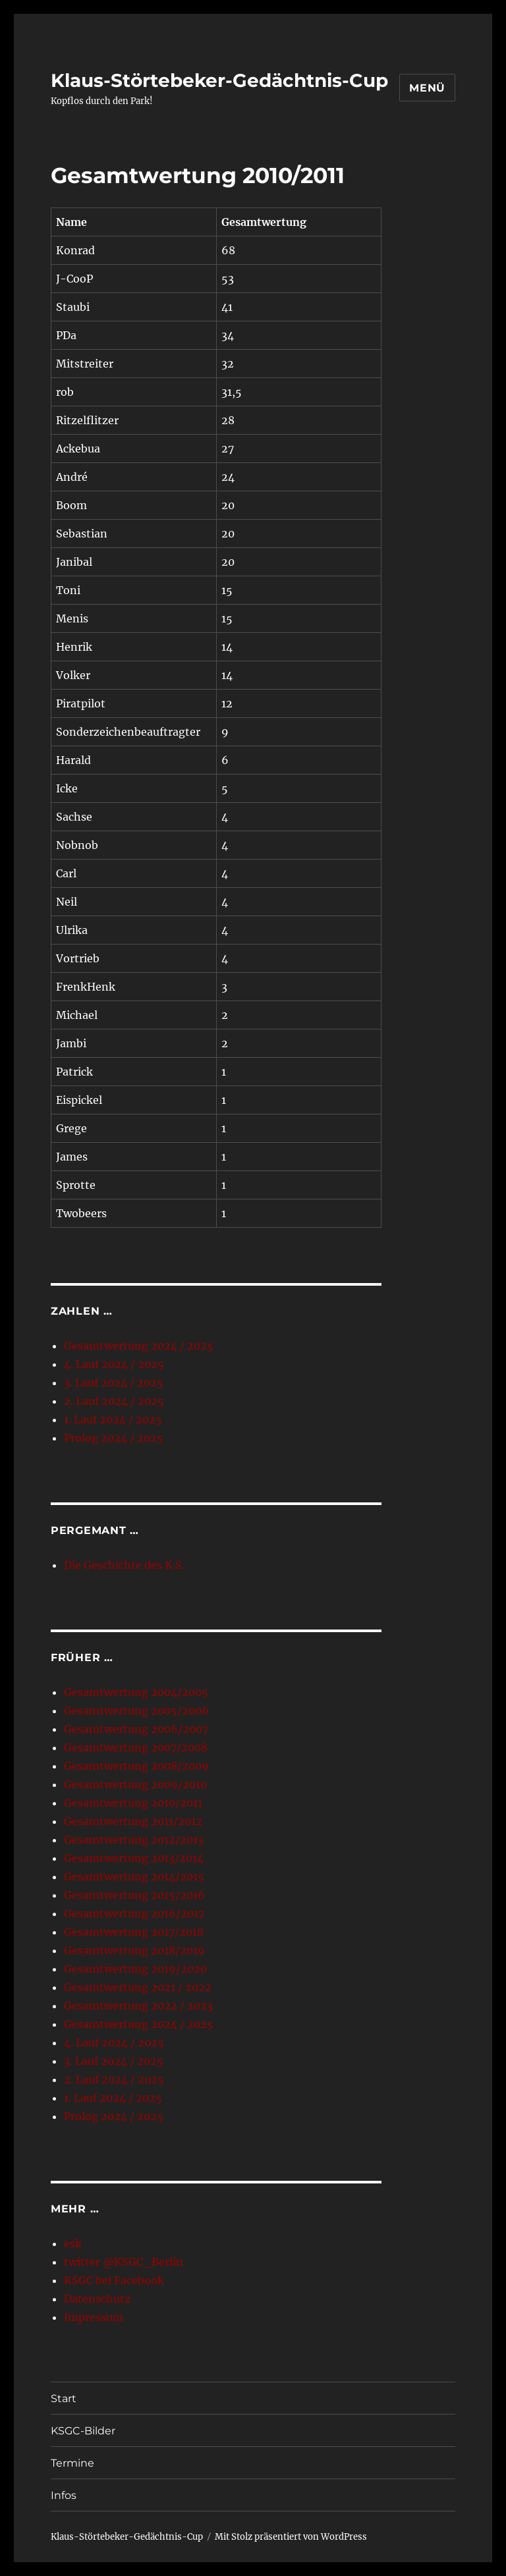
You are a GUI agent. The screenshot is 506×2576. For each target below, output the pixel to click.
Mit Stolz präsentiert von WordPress (291, 2536)
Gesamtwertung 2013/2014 (134, 1858)
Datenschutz (97, 2298)
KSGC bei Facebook (114, 2280)
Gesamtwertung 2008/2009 (136, 1765)
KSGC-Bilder (83, 2431)
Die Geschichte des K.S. (124, 1565)
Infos (63, 2495)
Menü (427, 88)
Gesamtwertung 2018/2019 (134, 1950)
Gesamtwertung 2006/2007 (136, 1729)
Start (63, 2398)
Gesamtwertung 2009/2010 (135, 1784)
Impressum (93, 2317)
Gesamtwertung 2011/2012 (133, 1821)
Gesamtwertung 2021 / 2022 (137, 1987)
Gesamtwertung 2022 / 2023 (138, 2005)
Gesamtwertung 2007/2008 (136, 1747)
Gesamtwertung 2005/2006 (136, 1710)
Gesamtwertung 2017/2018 (134, 1931)
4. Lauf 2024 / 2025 (114, 1364)
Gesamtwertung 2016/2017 (134, 1913)
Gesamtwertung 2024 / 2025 (138, 1345)
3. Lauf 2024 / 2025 (113, 1382)
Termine (72, 2463)
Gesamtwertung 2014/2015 (134, 1876)
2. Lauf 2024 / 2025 (114, 1401)
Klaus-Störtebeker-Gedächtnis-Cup (219, 80)
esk (73, 2243)
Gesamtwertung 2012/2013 (134, 1839)
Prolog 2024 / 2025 (113, 1437)
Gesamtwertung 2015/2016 (134, 1895)
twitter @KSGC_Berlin (123, 2261)
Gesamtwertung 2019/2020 (135, 1968)
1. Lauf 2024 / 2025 (113, 1419)
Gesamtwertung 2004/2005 (136, 1692)
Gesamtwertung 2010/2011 (133, 1802)
